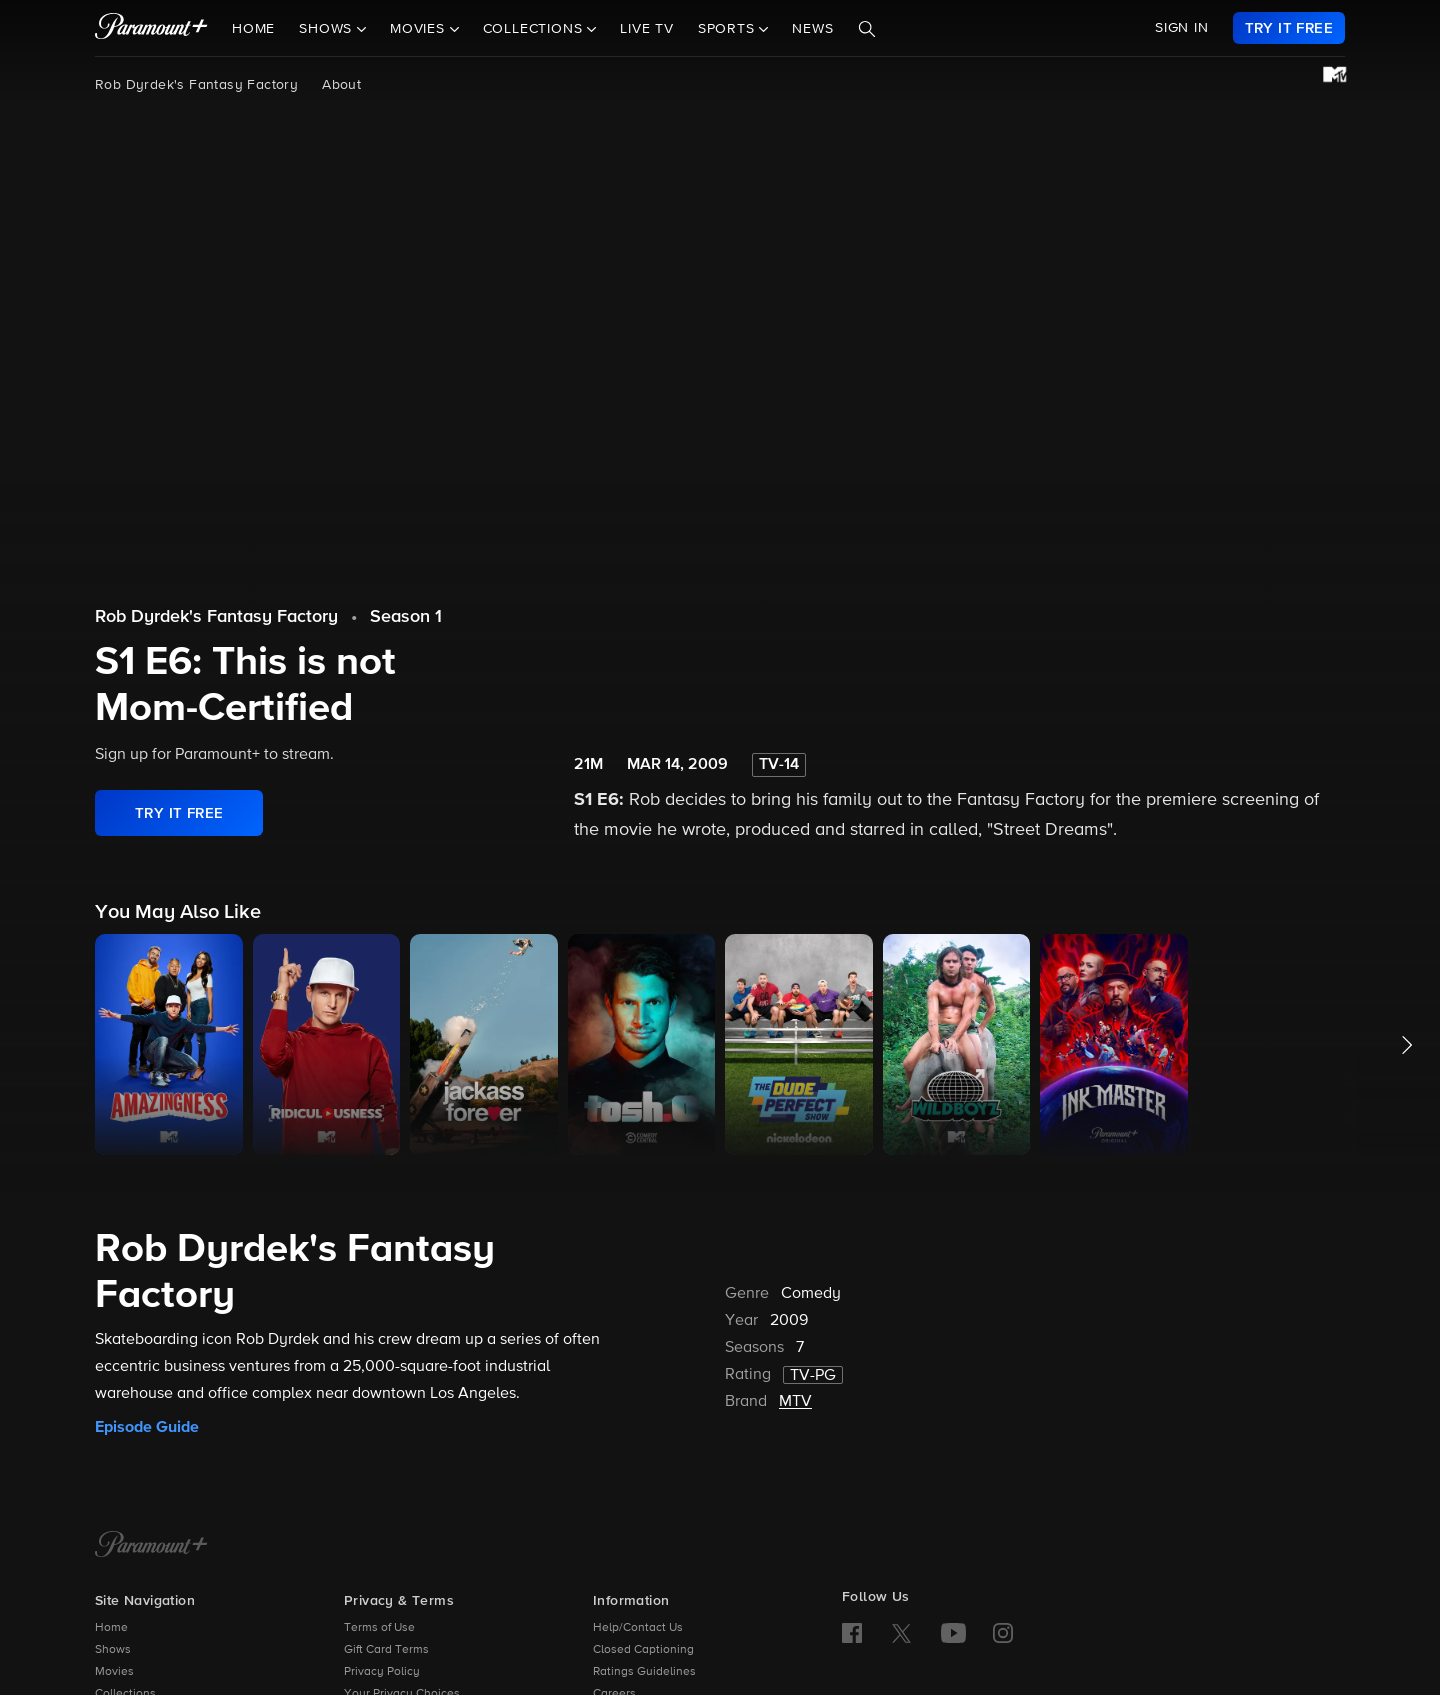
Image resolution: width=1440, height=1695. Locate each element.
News (812, 29)
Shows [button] (328, 29)
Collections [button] (535, 29)
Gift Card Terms (386, 1650)
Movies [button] (420, 29)
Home (253, 29)
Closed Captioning (643, 1650)
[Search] (867, 29)
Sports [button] (729, 29)
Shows (113, 1650)
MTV (795, 1402)
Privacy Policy (382, 1672)
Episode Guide (147, 1427)
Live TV (647, 29)
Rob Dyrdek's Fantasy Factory (196, 85)
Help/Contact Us (638, 1628)
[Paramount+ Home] (151, 1546)
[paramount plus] (151, 28)
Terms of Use (379, 1628)
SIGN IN (1182, 28)
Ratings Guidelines (644, 1672)
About (341, 85)
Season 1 (406, 617)
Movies (114, 1672)
